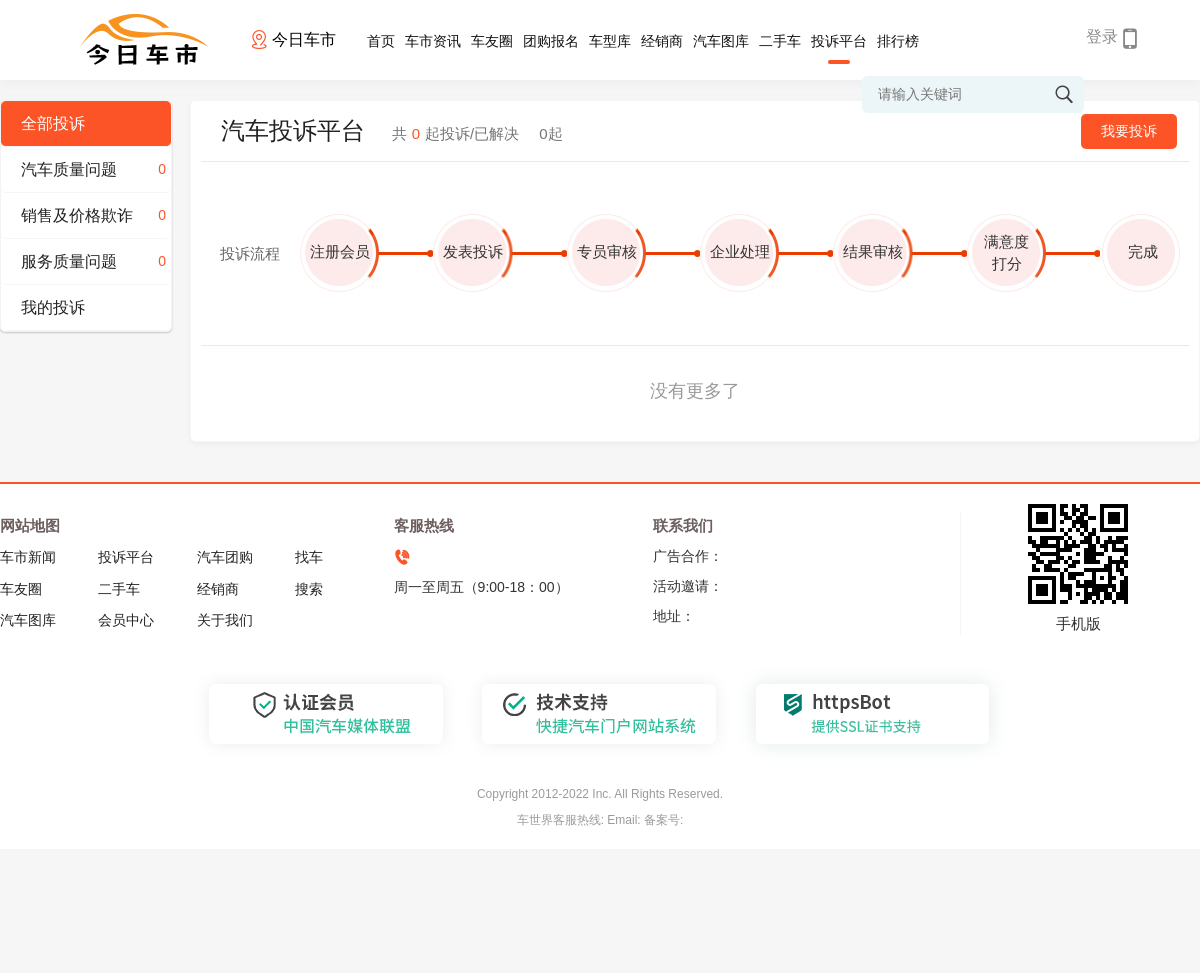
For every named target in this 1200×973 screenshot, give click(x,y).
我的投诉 (53, 307)
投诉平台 (839, 41)
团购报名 (551, 41)
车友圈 (492, 41)
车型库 (610, 41)
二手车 (780, 41)
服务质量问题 (96, 261)
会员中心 (126, 620)
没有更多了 (695, 391)
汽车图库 (721, 41)
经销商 (662, 41)
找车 (309, 557)
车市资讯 (433, 41)
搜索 (309, 589)
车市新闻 (28, 557)
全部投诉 (53, 123)
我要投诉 (1129, 131)
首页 (381, 41)
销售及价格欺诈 (96, 215)
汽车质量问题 (96, 169)
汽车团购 (225, 557)
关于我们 (225, 620)
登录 (1102, 36)
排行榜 (898, 41)
